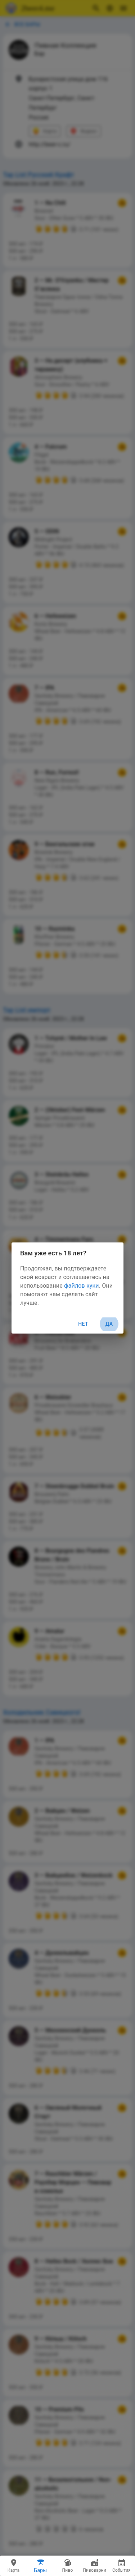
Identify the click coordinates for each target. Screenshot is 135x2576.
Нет (83, 1324)
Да (109, 1324)
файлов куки (81, 1285)
